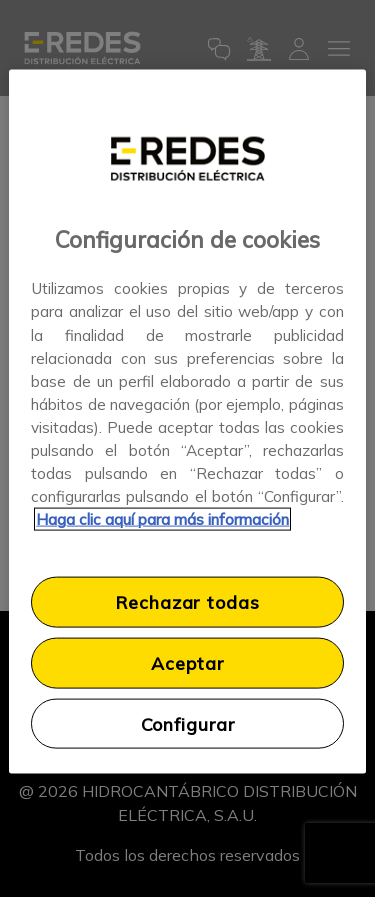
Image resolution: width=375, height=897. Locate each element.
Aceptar (187, 663)
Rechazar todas (187, 602)
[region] (187, 421)
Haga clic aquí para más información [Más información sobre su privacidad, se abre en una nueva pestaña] (162, 519)
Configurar (188, 723)
